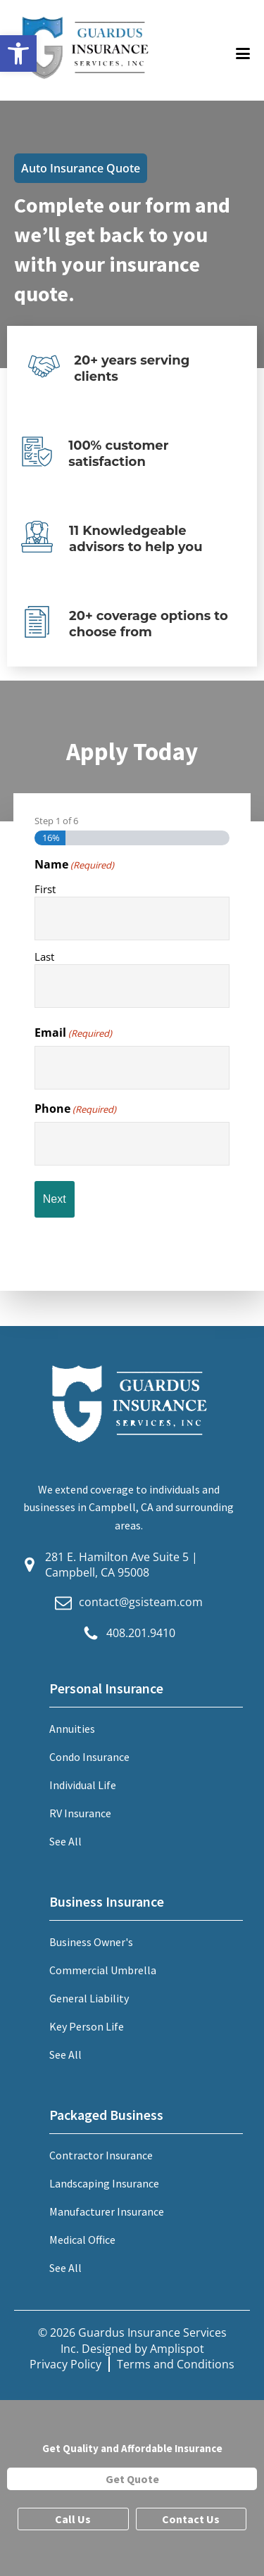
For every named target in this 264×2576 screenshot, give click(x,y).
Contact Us (191, 2519)
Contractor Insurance (101, 2155)
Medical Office (82, 2240)
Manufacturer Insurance (106, 2211)
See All (65, 1841)
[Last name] (132, 986)
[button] (18, 53)
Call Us (73, 2519)
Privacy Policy (65, 2364)
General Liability (89, 1998)
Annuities (72, 1729)
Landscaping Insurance (104, 2183)
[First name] (132, 918)
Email (73, 1032)
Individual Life (82, 1785)
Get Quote (132, 2479)
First (45, 889)
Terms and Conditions (175, 2364)
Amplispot (177, 2348)
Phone (75, 1108)
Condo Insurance (89, 1757)
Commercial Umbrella (102, 1970)
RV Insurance (80, 1813)
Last (44, 956)
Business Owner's (91, 1942)
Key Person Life (86, 2026)
